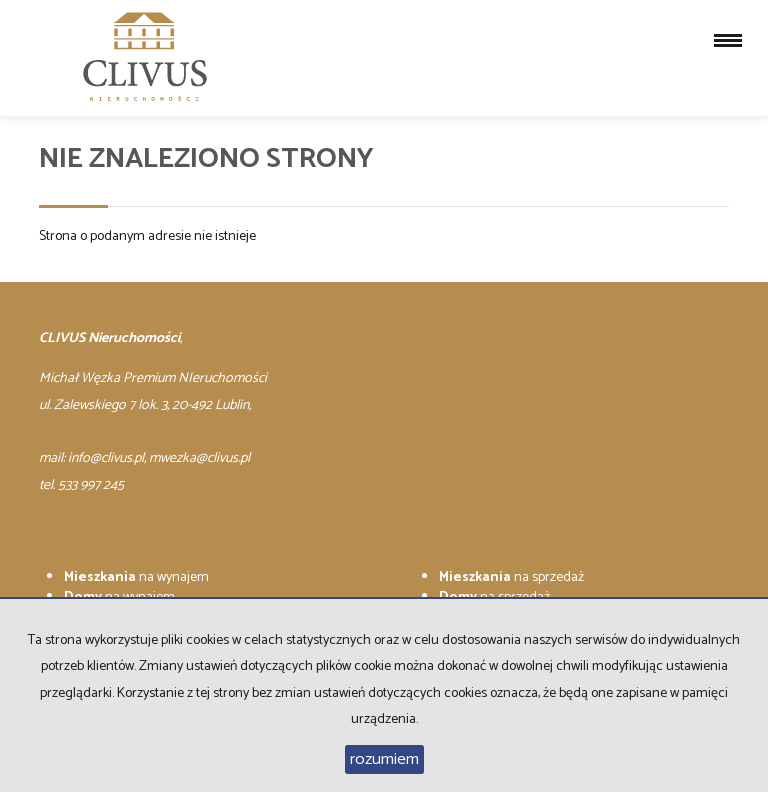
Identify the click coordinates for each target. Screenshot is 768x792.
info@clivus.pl (106, 458)
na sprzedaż (511, 577)
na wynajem (136, 577)
